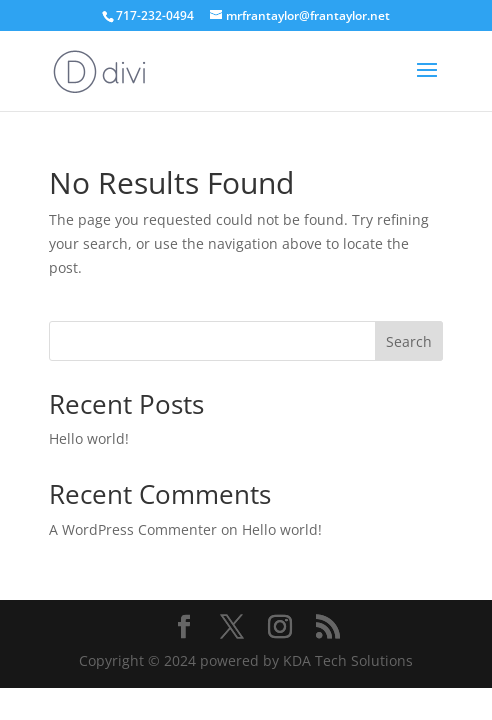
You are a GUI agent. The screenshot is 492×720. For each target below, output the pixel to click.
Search (409, 341)
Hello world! (89, 438)
